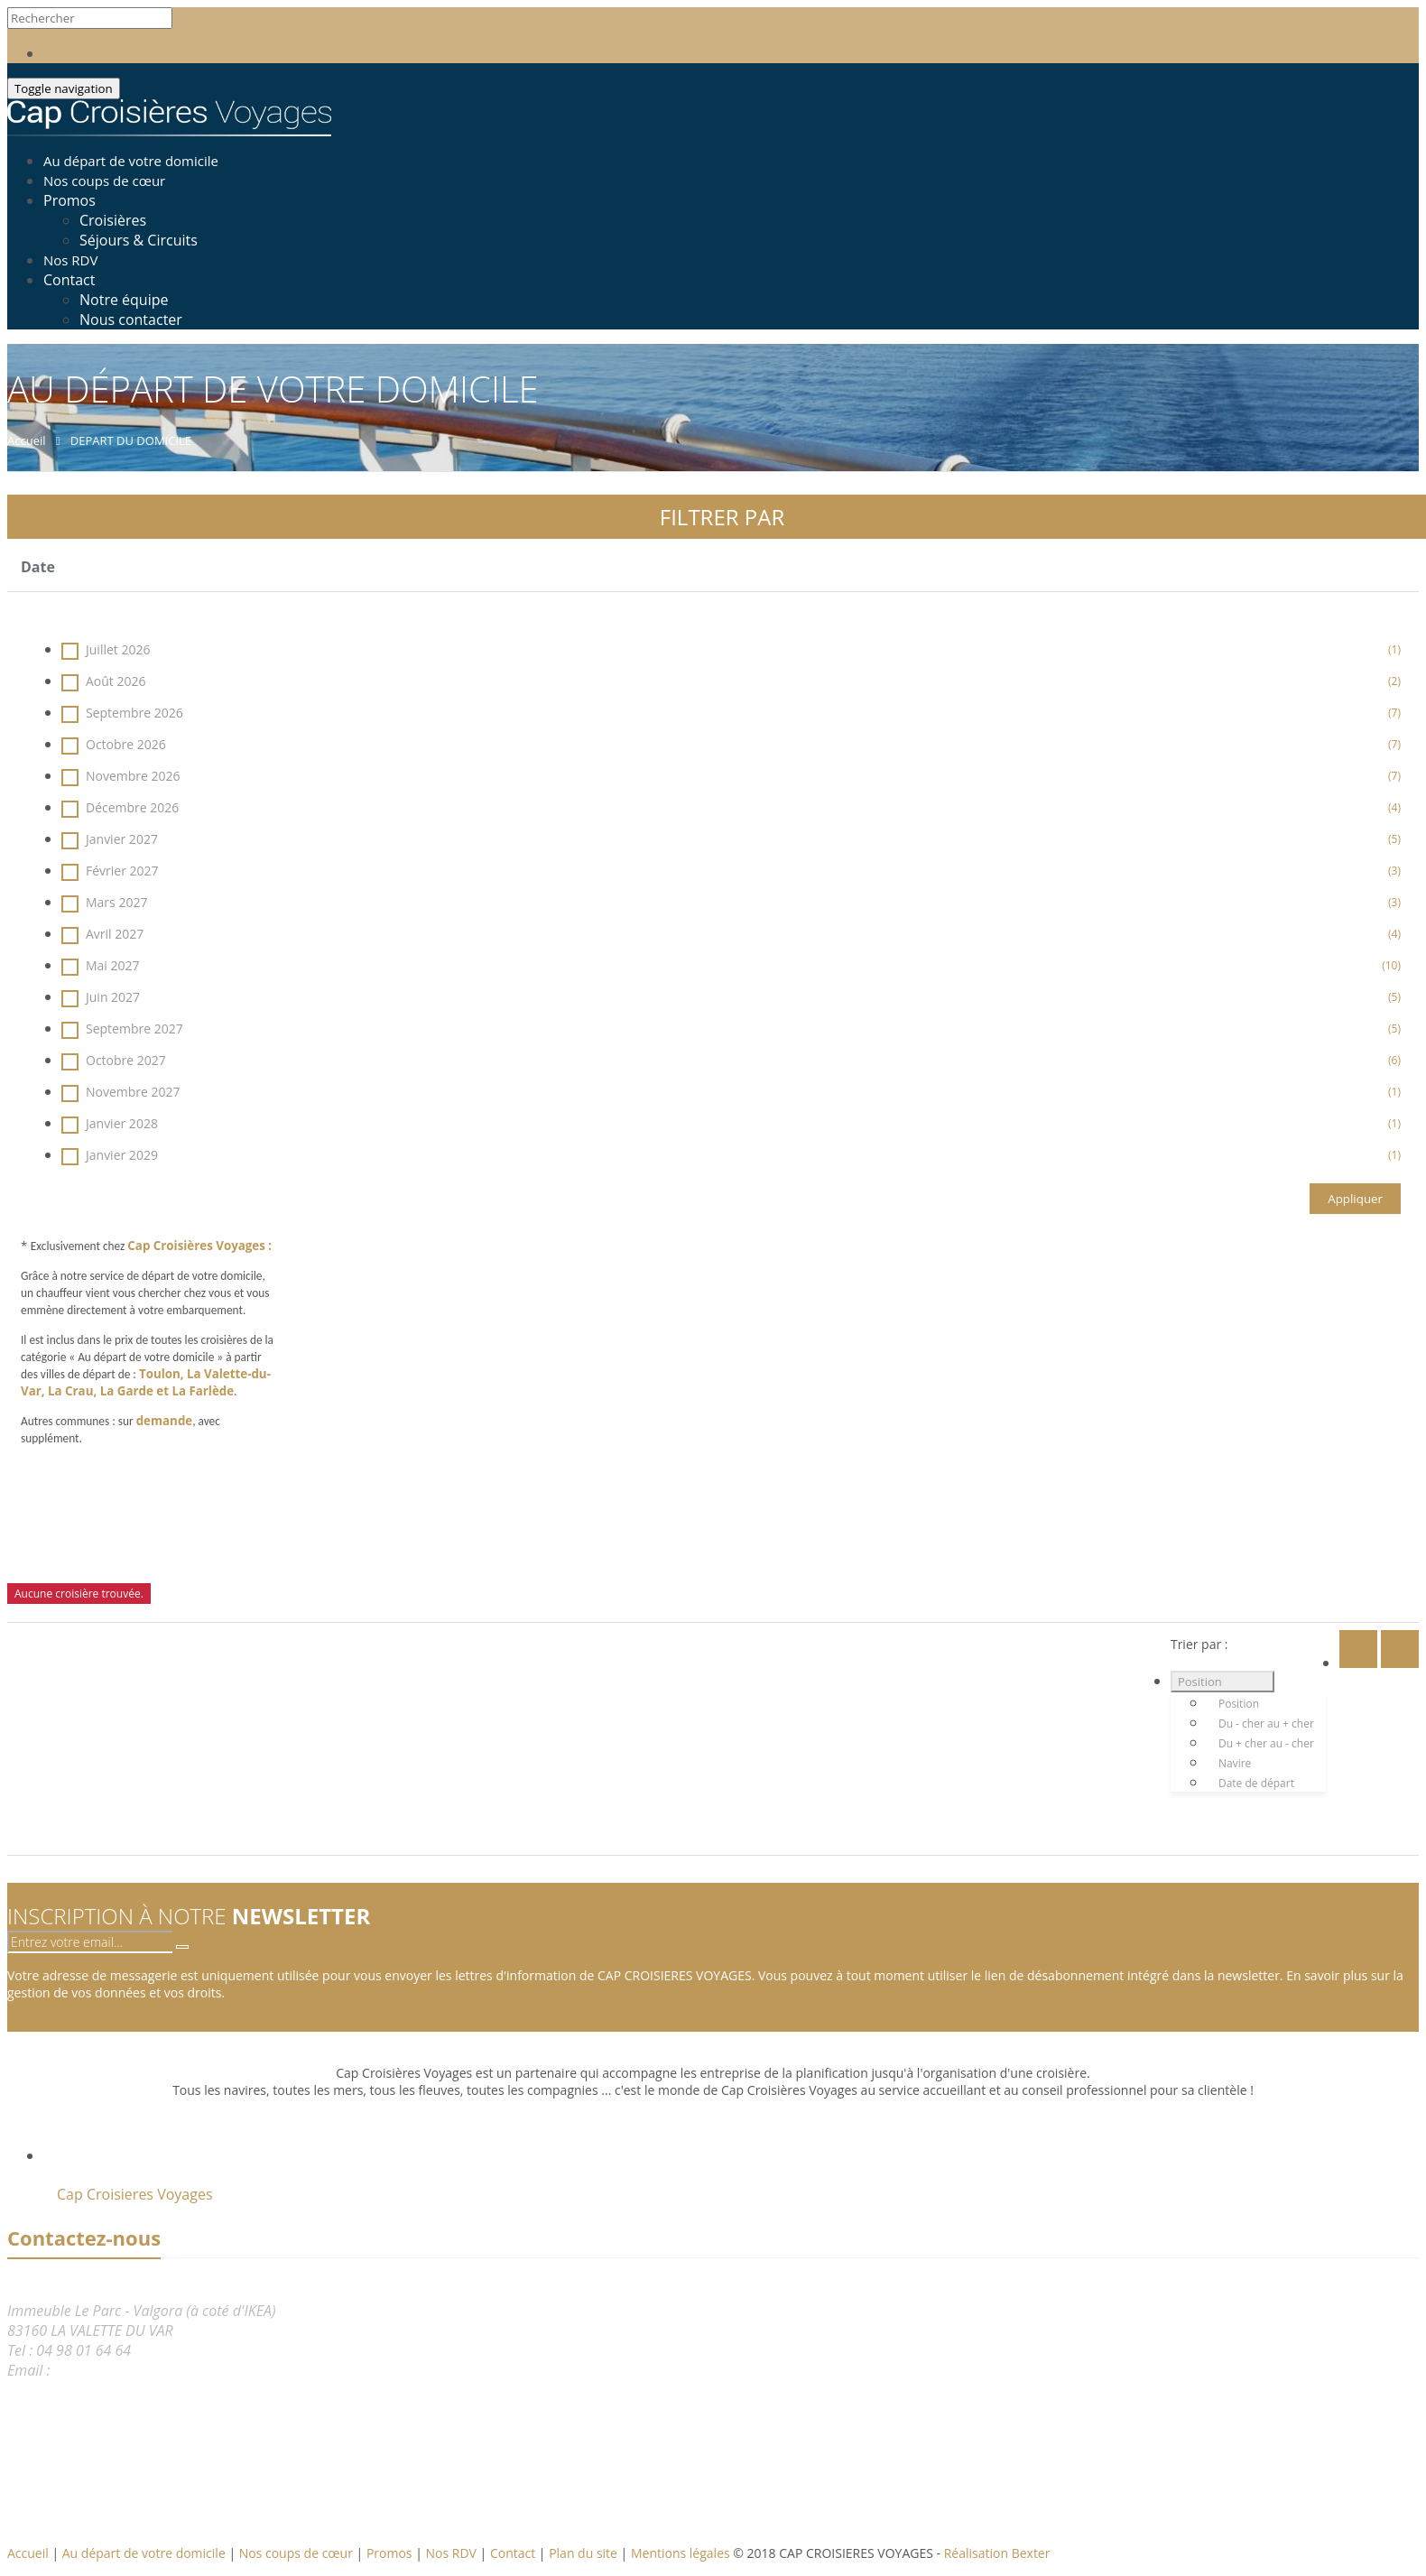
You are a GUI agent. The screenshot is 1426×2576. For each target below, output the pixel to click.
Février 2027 (731, 870)
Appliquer (1355, 1199)
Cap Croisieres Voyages (135, 2194)
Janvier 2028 (731, 1123)
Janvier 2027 (731, 839)
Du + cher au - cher (1266, 1743)
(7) (1394, 712)
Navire (1234, 1763)
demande (164, 1421)
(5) (1394, 839)
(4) (1394, 807)
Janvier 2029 (731, 1155)
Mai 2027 (731, 965)
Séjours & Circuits (138, 240)
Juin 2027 (731, 997)
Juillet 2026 (731, 649)
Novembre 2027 (731, 1091)
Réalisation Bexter (997, 2553)
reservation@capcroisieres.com (153, 2370)
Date (38, 567)
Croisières (112, 220)
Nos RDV (453, 2553)
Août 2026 (731, 681)
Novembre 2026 (731, 775)
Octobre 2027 (731, 1060)
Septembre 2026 (731, 712)
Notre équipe (123, 300)
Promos (69, 200)
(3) (1394, 870)
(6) (1394, 1060)
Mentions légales (682, 2553)
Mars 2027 (731, 902)
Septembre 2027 (731, 1028)
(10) (1391, 965)
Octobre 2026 (731, 744)
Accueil (28, 2553)
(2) (1394, 681)
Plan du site (584, 2553)
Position (1200, 1681)
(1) (1394, 649)
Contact (69, 280)
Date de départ (1256, 1783)
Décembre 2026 (731, 807)
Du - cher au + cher (1266, 1723)
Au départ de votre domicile (145, 2553)
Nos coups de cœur (297, 2553)
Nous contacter (130, 319)
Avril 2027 (731, 933)
